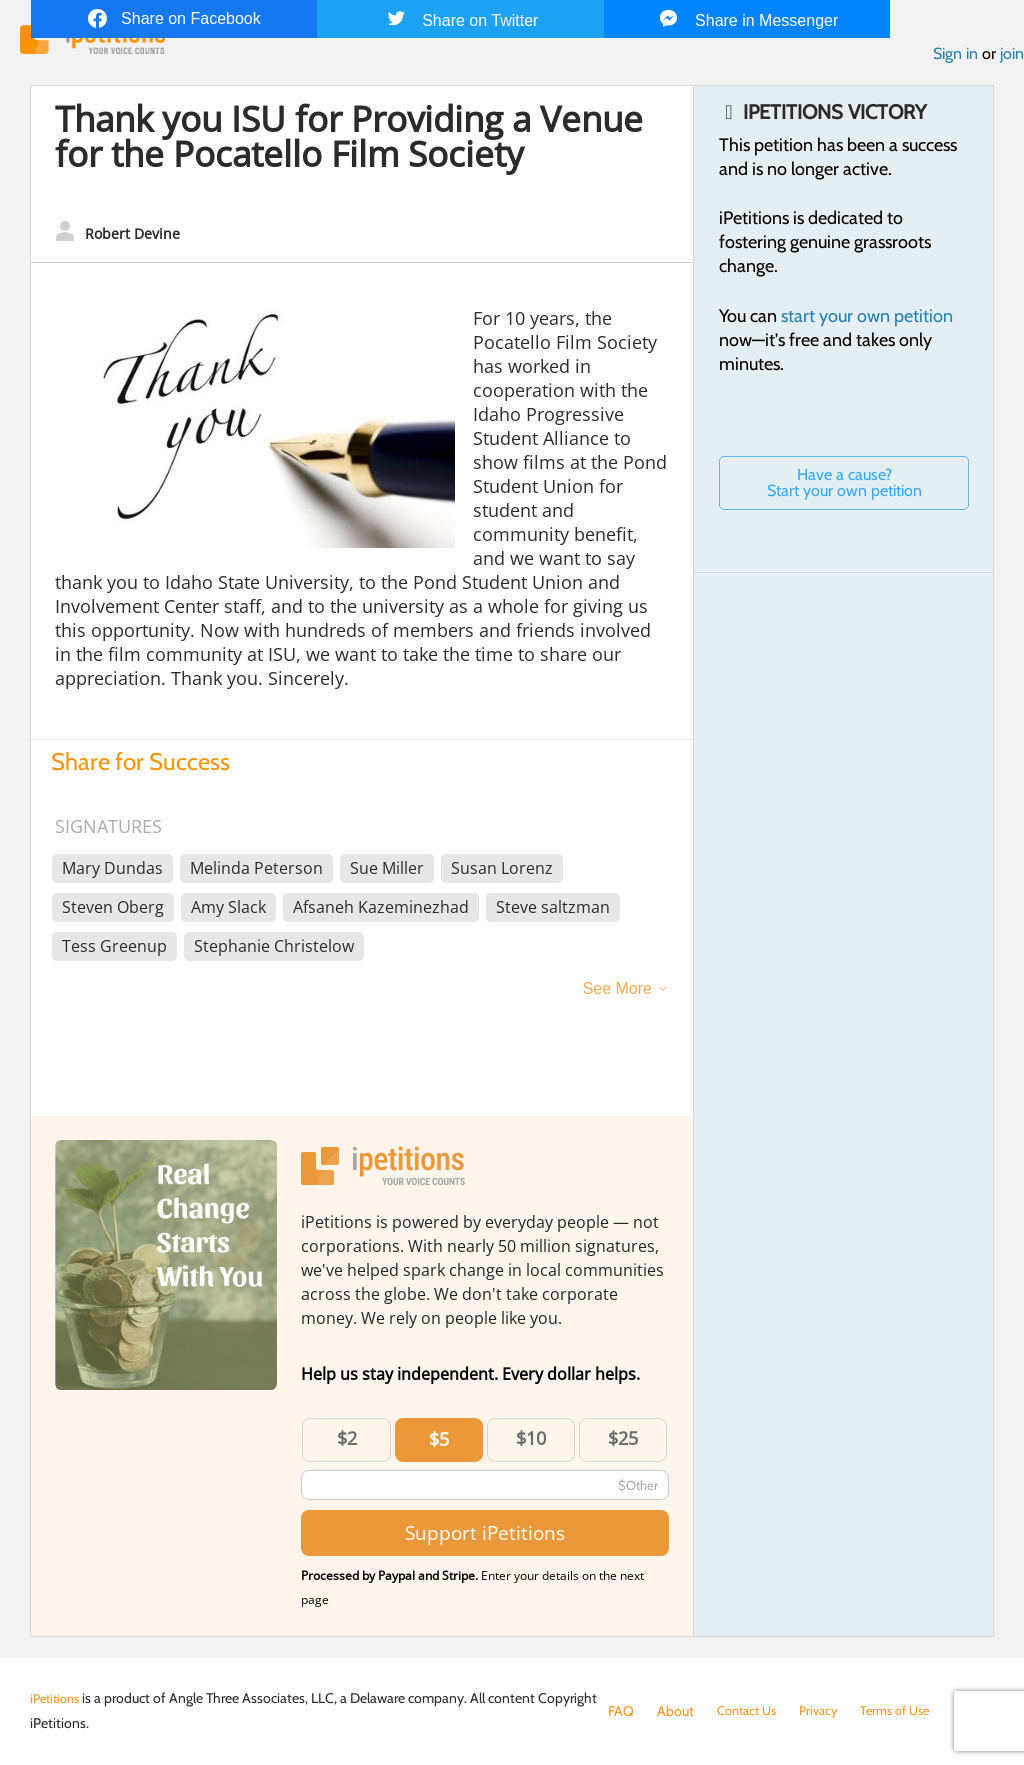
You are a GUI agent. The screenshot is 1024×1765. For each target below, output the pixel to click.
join (1012, 58)
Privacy (828, 1711)
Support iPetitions (485, 1537)
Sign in (955, 58)
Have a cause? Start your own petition (844, 487)
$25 (623, 1443)
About (675, 1711)
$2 (347, 1443)
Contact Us (750, 1711)
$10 (531, 1443)
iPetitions (58, 1698)
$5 (439, 1444)
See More (617, 993)
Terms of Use (910, 1711)
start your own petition (867, 321)
